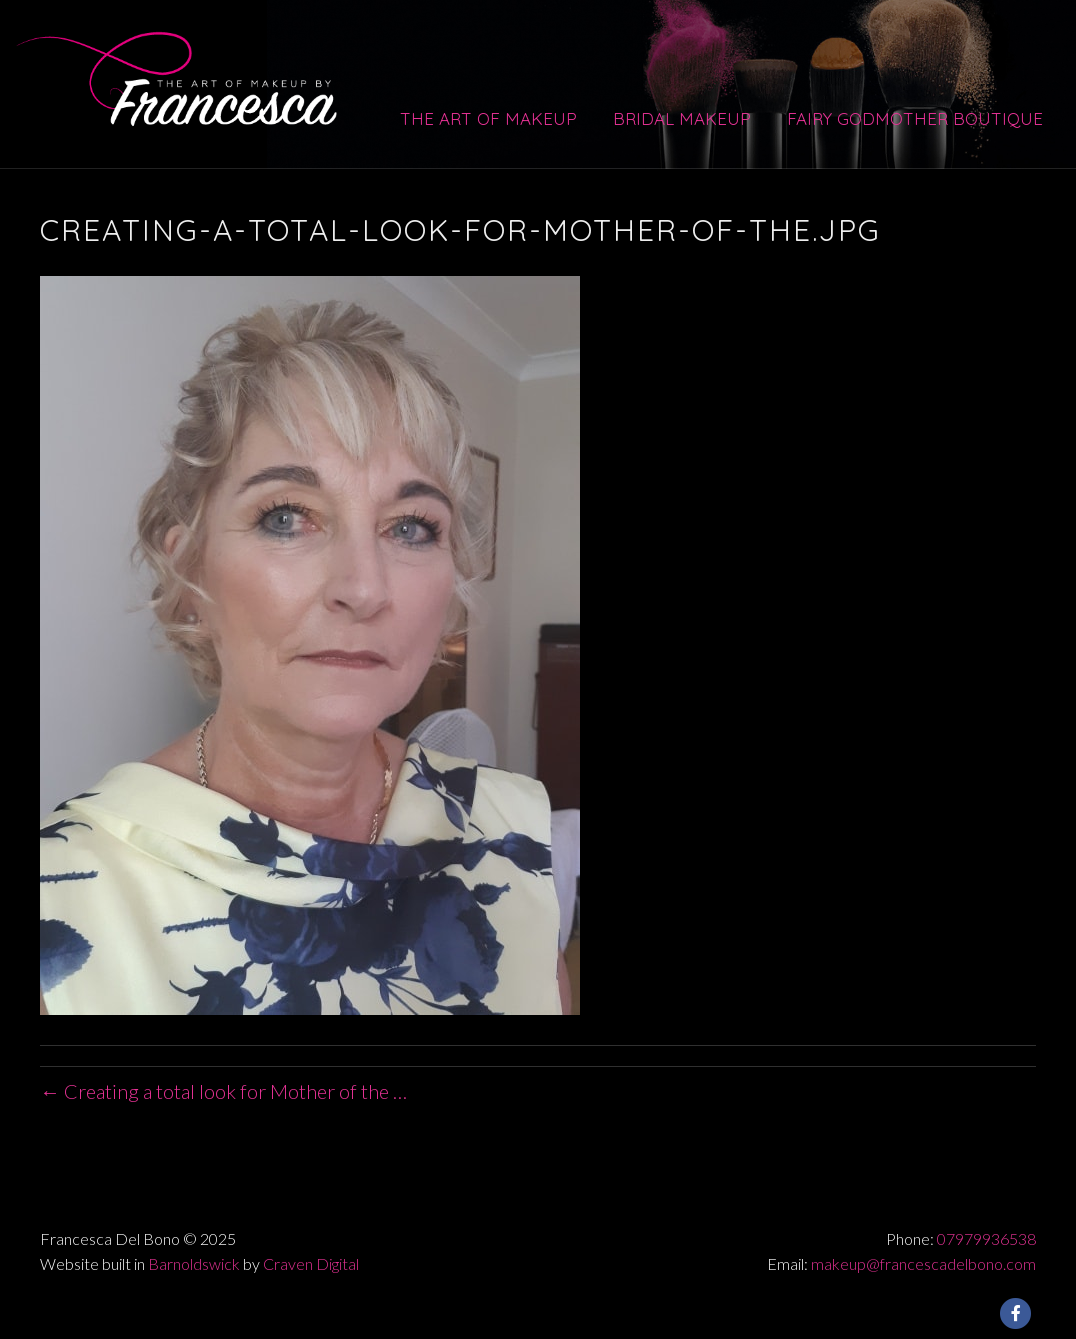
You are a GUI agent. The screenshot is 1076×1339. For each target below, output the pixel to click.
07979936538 (986, 1238)
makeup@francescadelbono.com (923, 1263)
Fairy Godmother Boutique (915, 118)
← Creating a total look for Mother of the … (223, 1091)
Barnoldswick (194, 1263)
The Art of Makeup (488, 118)
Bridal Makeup (682, 118)
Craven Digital (311, 1263)
